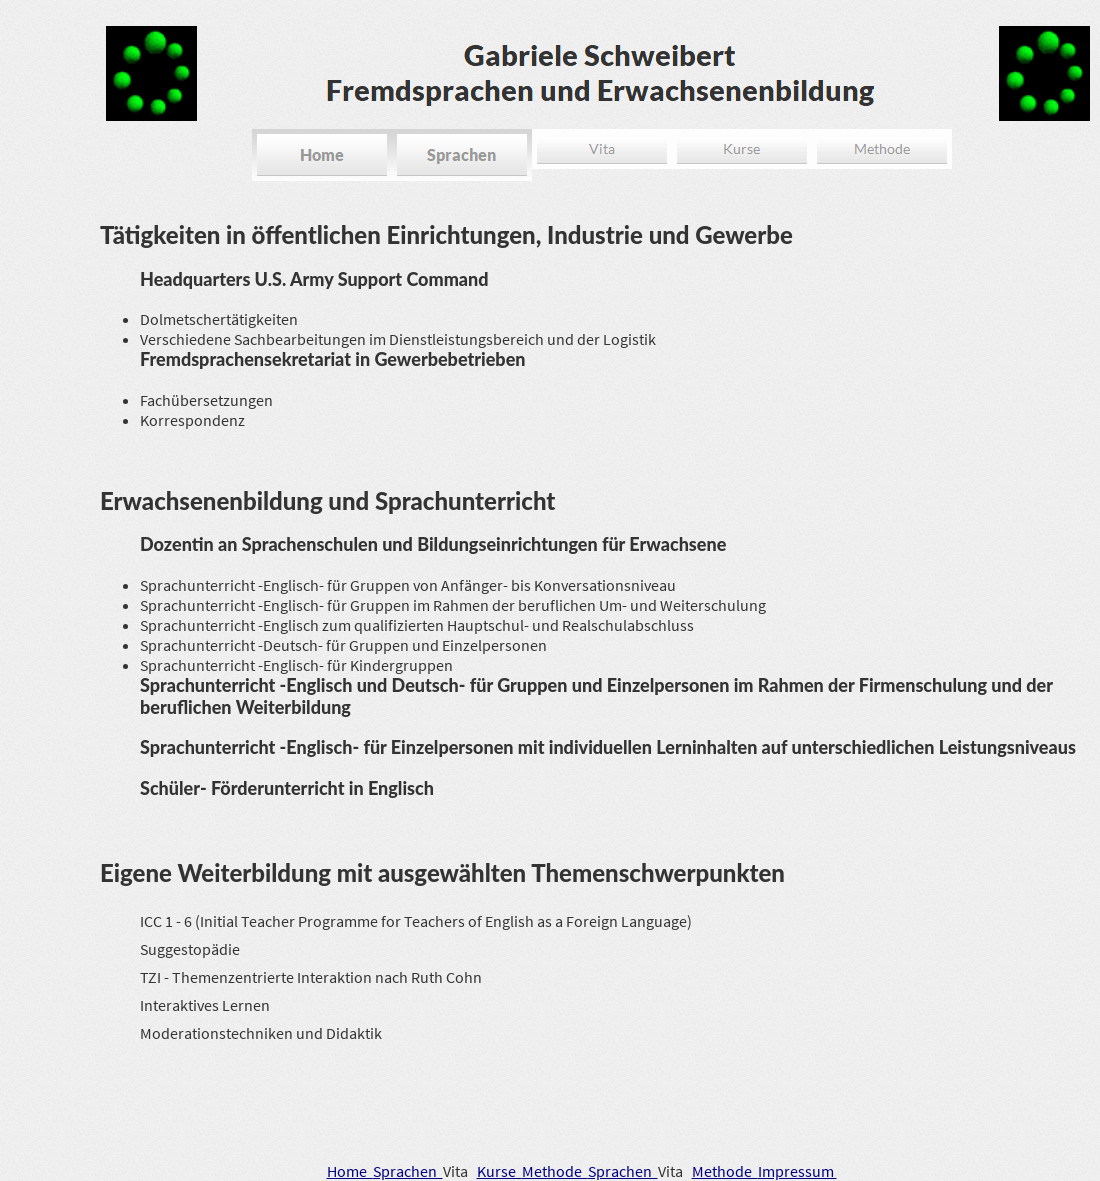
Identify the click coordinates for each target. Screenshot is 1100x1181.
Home (350, 1171)
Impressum (797, 1171)
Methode (555, 1171)
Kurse (499, 1171)
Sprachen (408, 1171)
